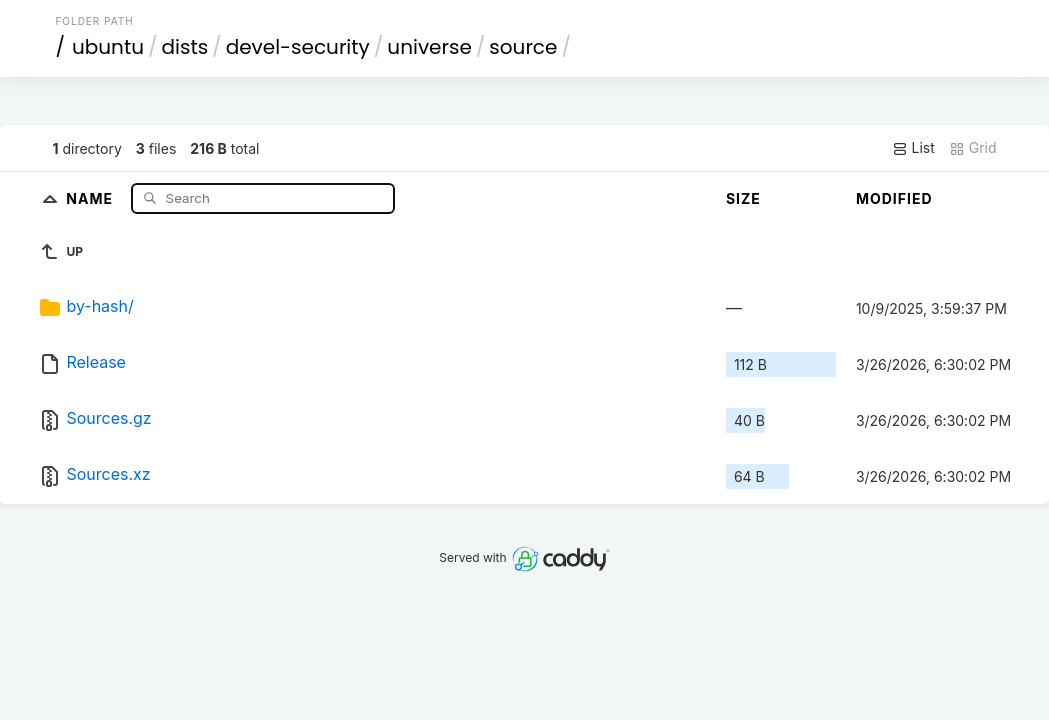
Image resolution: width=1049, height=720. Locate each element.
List (913, 148)
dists (185, 47)
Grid (973, 148)
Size (743, 198)
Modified (894, 198)
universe (429, 47)
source (523, 47)
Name (91, 197)
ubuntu (108, 47)
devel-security (298, 47)
